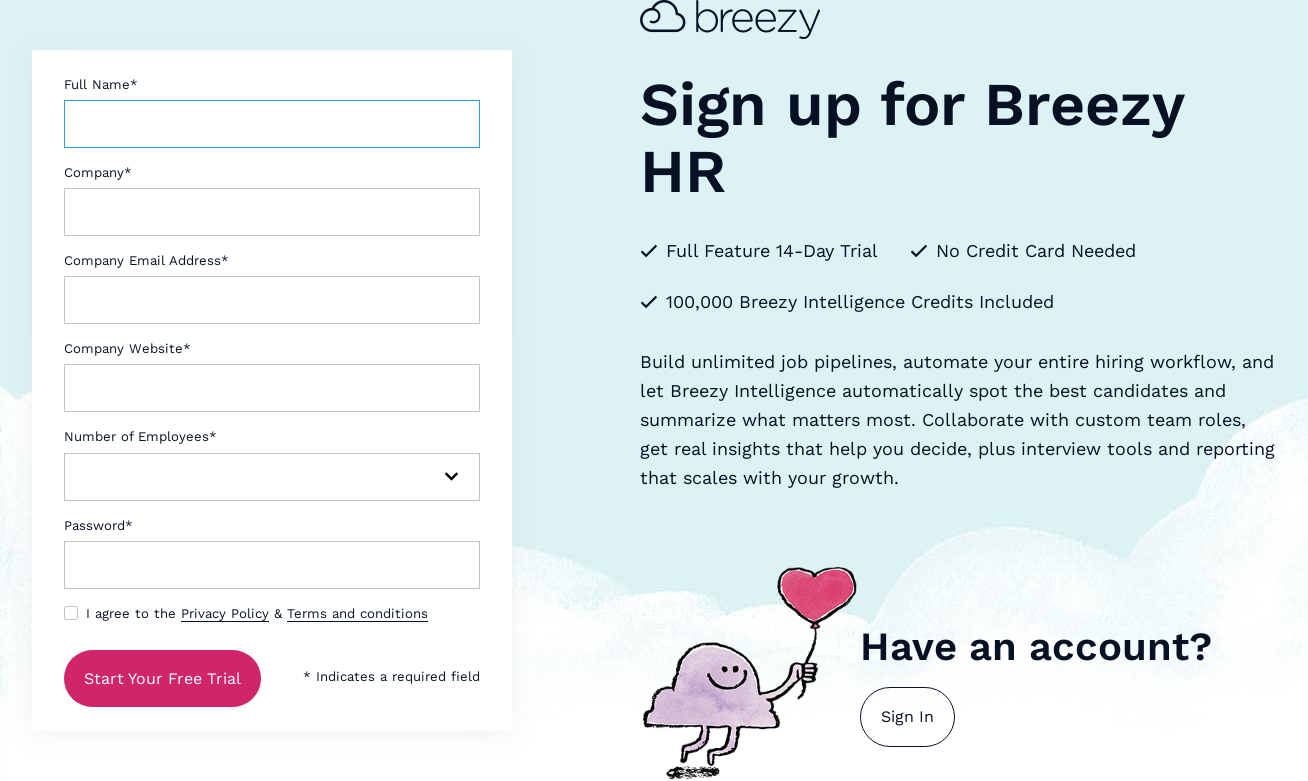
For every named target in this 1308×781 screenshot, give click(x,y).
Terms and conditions (357, 613)
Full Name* (101, 84)
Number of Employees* (140, 436)
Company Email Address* (146, 260)
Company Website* (127, 348)
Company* (98, 172)
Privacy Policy (225, 613)
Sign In (907, 716)
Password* (98, 525)
